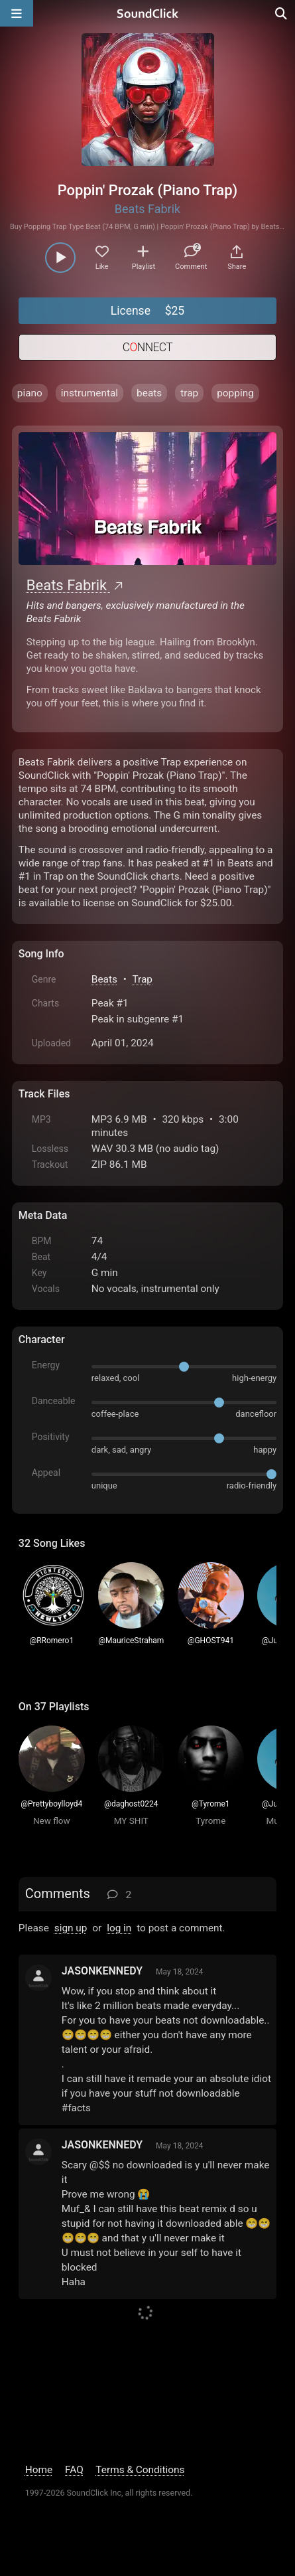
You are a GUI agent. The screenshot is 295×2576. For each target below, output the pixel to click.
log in (119, 1928)
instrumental (89, 393)
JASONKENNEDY (102, 1971)
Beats (104, 979)
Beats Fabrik (147, 209)
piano (29, 393)
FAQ (74, 2470)
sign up (71, 1928)
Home (38, 2470)
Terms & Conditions (139, 2470)
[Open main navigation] (16, 13)
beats (149, 393)
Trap (142, 979)
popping (235, 393)
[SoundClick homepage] (148, 13)
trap (189, 393)
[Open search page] (281, 13)
